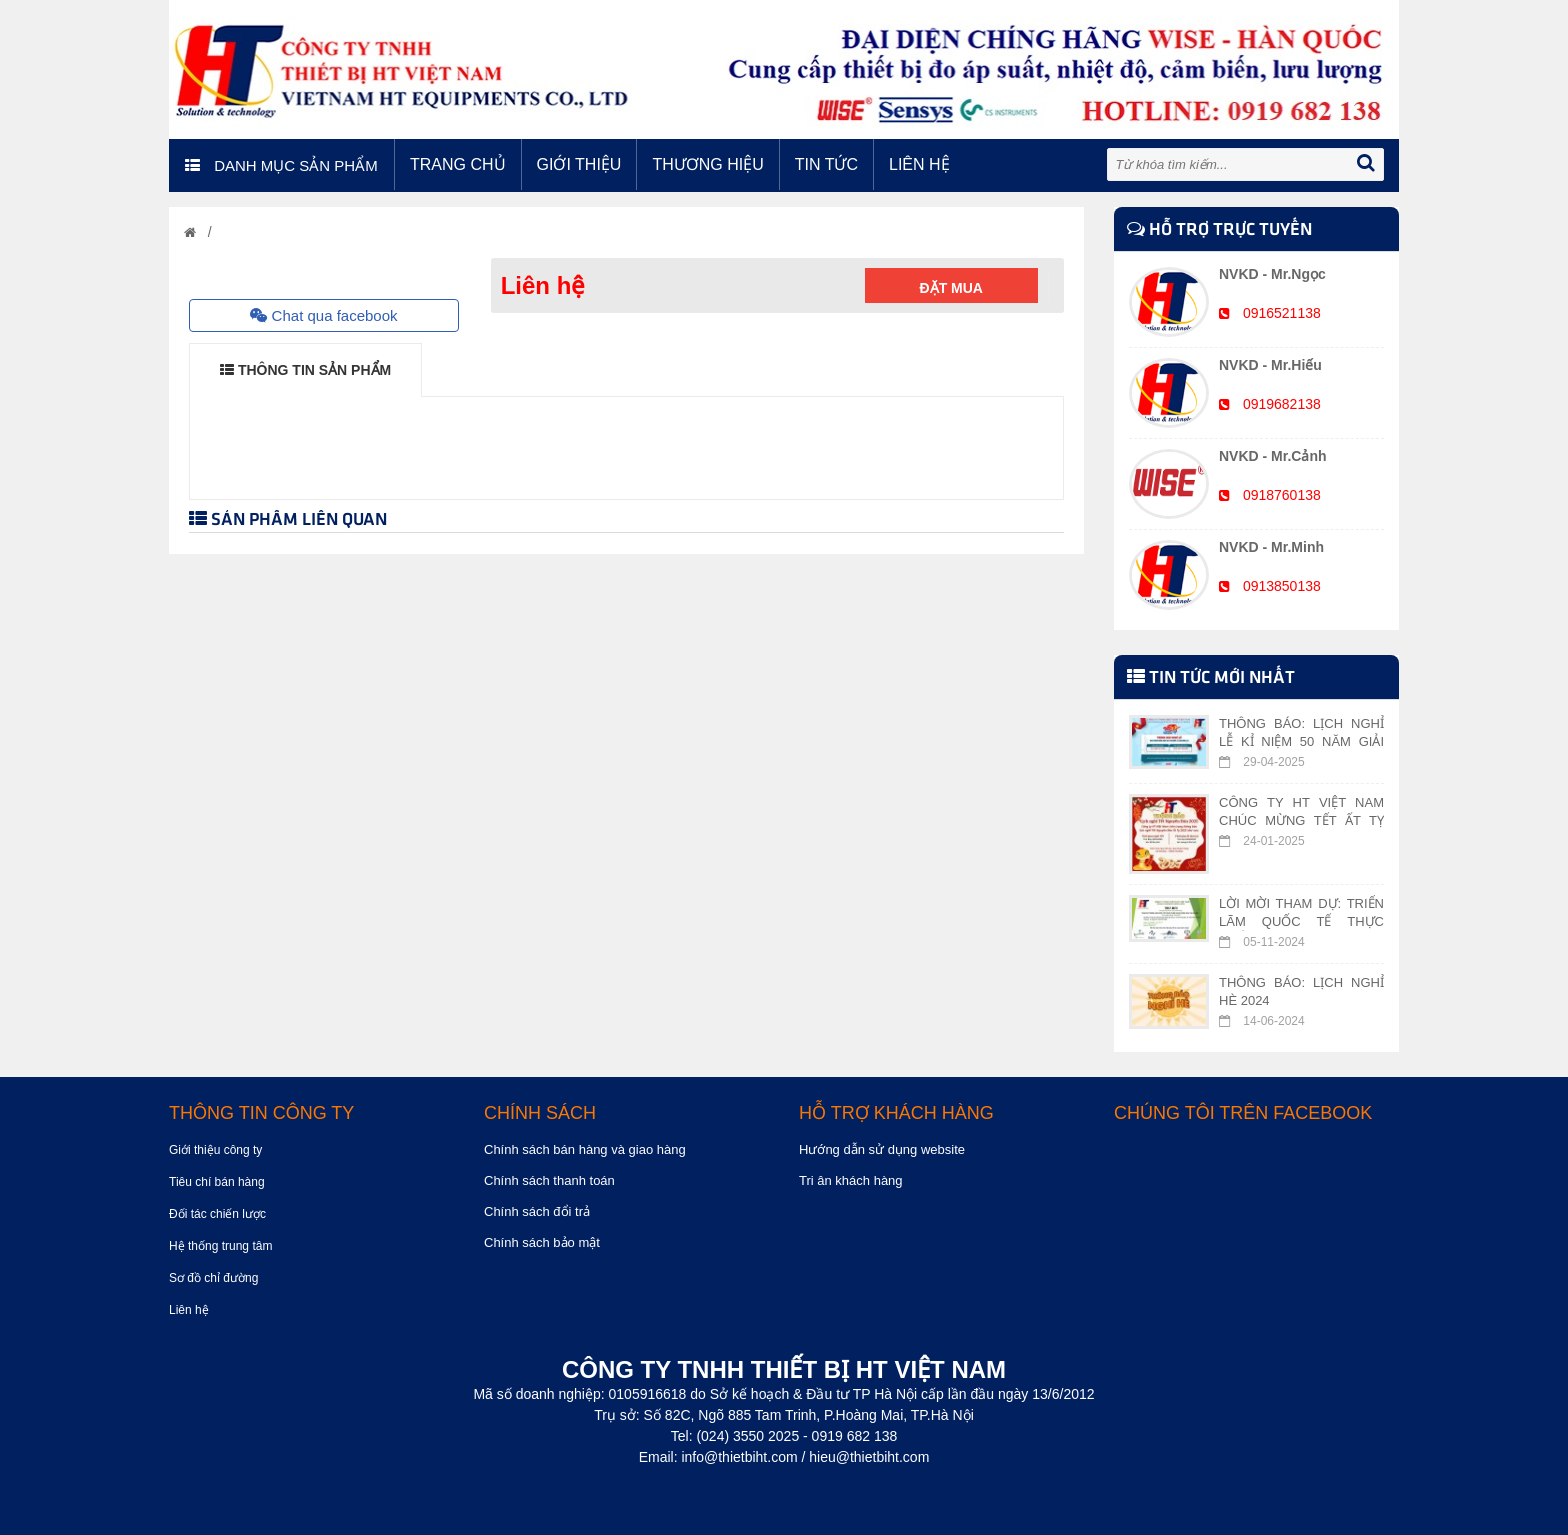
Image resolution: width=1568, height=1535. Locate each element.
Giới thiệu (579, 164)
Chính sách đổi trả (537, 1211)
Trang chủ (458, 164)
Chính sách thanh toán (549, 1180)
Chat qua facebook (323, 315)
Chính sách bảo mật (542, 1242)
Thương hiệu (707, 164)
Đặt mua (951, 288)
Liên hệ (919, 164)
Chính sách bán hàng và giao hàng (585, 1149)
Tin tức (826, 164)
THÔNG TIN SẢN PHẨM (305, 370)
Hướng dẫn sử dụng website (882, 1149)
